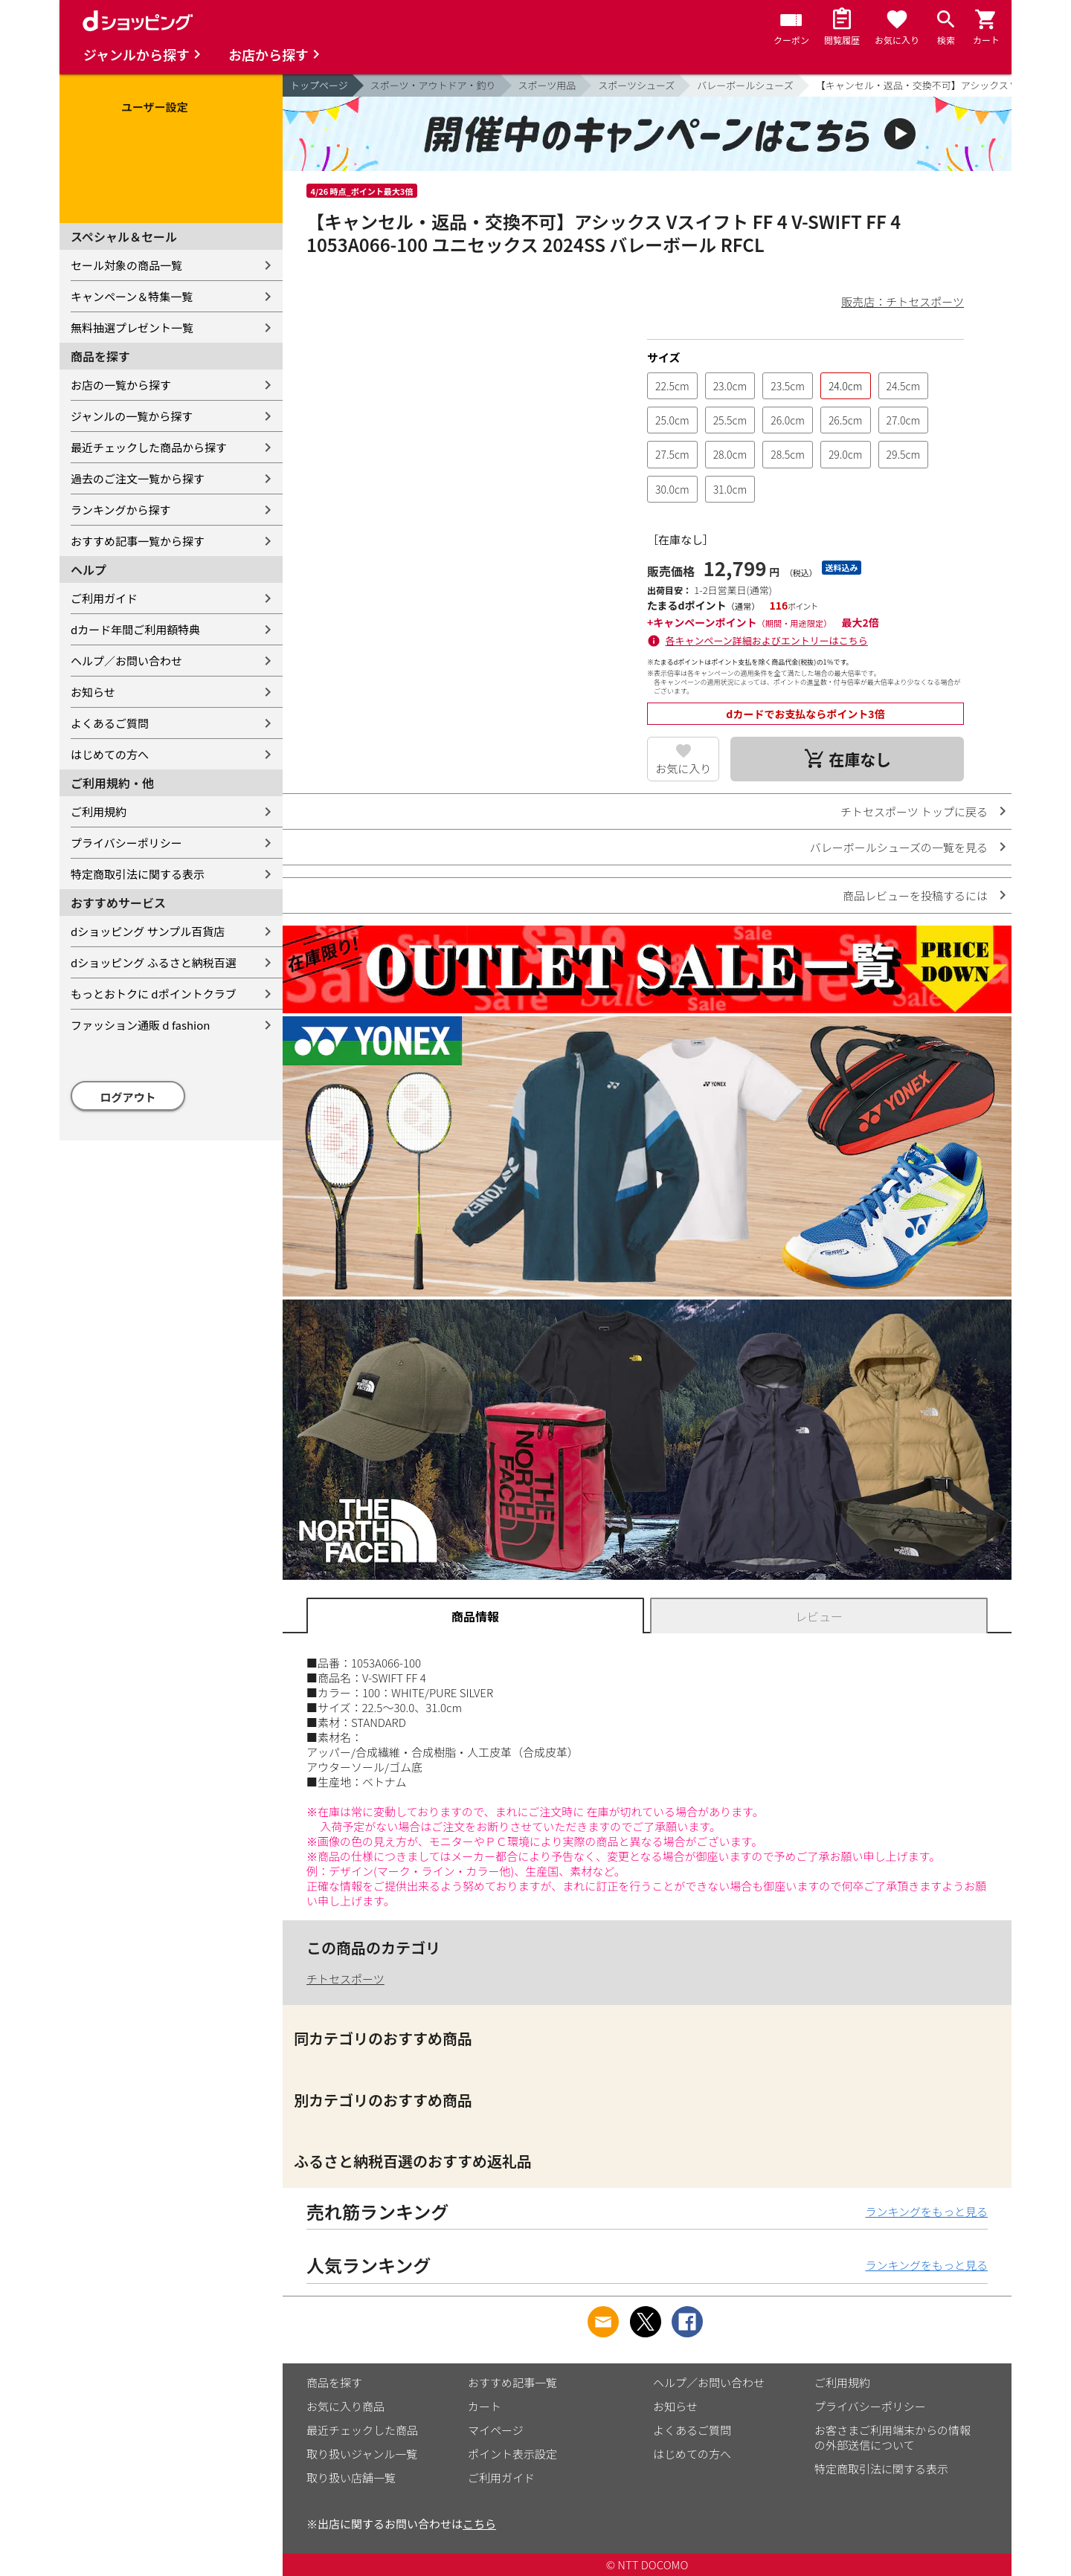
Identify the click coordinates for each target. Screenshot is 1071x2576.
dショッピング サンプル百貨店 (148, 931)
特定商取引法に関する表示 (138, 874)
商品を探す (334, 2382)
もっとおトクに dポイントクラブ (154, 993)
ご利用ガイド (104, 598)
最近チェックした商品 (362, 2430)
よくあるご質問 (110, 723)
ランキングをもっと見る (926, 2211)
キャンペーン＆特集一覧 (132, 296)
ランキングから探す (121, 509)
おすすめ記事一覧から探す (138, 541)
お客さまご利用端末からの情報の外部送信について (892, 2437)
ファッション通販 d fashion (140, 1025)
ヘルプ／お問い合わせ (126, 660)
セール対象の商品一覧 (126, 265)
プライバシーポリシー (126, 842)
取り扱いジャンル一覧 (361, 2454)
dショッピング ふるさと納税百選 (154, 962)
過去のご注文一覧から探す (138, 478)
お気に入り (683, 768)
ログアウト (128, 1097)
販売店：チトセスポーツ (902, 301)
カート (484, 2406)
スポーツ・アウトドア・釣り (433, 85)
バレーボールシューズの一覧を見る (899, 847)
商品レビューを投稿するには (915, 895)
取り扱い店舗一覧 (351, 2477)
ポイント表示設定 (512, 2454)
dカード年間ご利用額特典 (135, 629)
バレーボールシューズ (745, 85)
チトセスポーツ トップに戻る (914, 811)
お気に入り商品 (345, 2406)
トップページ (319, 85)
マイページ (496, 2430)
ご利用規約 (98, 811)
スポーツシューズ (636, 85)
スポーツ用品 (547, 85)
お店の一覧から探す (121, 385)
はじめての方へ (110, 754)
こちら (479, 2523)
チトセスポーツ (345, 1978)
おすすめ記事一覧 (512, 2382)
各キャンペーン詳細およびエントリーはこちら (767, 640)
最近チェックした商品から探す (149, 447)
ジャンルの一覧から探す (132, 416)
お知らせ (93, 692)
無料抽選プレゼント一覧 (132, 327)
